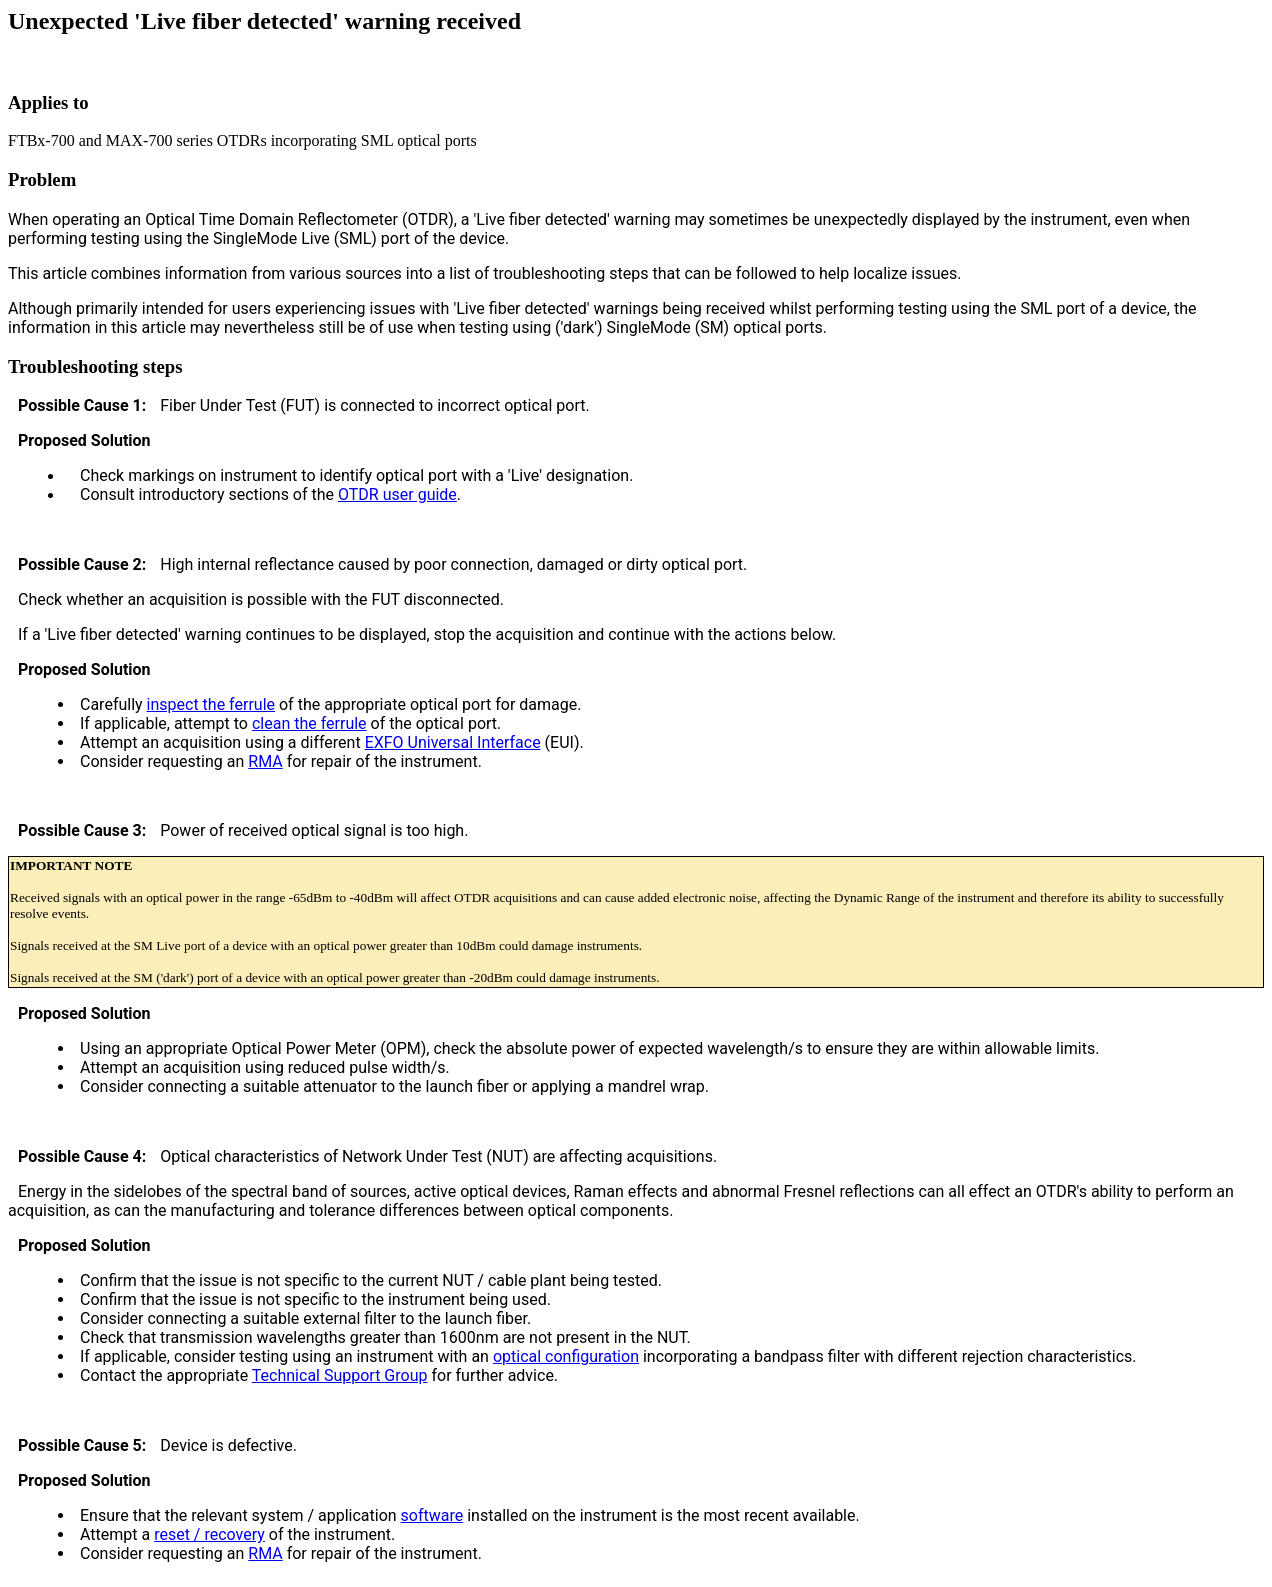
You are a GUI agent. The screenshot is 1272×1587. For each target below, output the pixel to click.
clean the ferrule (309, 723)
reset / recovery (209, 1534)
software (432, 1515)
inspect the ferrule (211, 704)
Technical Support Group (340, 1375)
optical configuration (566, 1356)
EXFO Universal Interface (453, 742)
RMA (265, 761)
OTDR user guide (397, 494)
